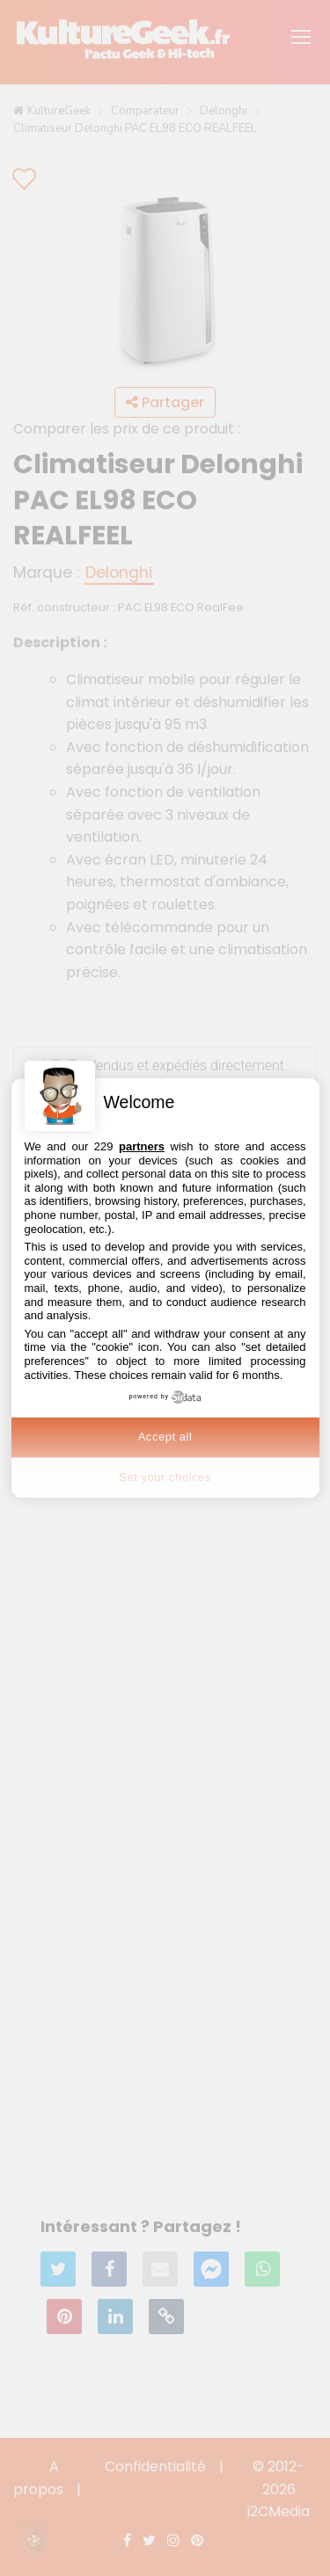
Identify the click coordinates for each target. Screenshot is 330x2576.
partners (142, 1146)
